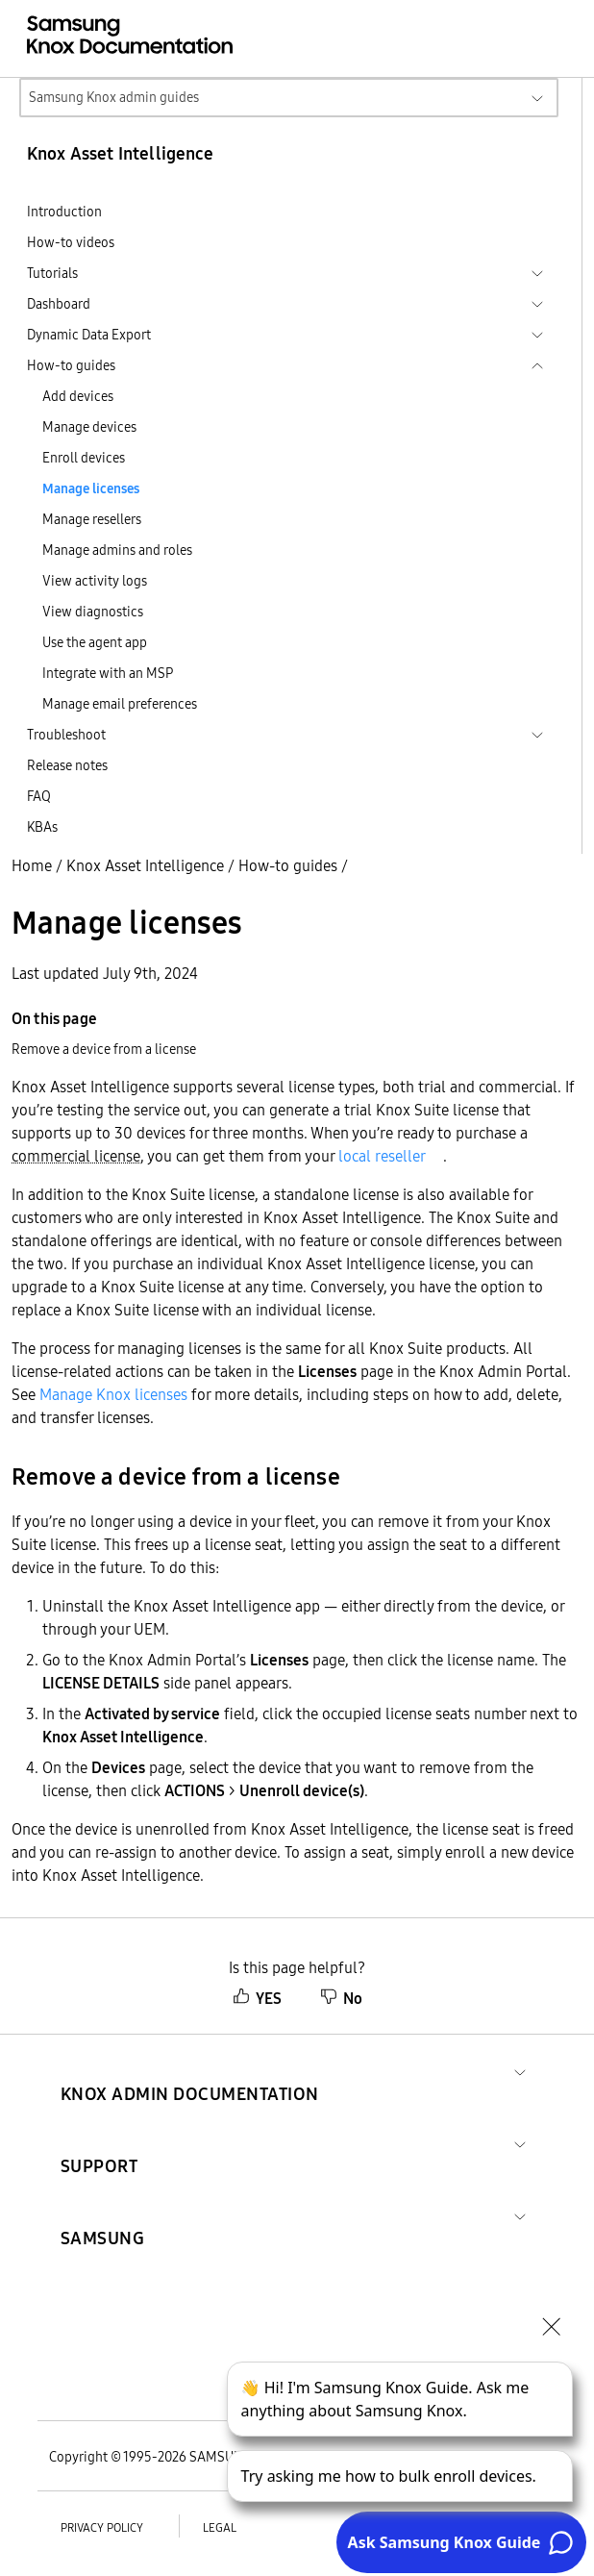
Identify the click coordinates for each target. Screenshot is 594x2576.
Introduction (64, 211)
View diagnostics (92, 611)
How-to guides (287, 865)
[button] (190, 2071)
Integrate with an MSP (107, 673)
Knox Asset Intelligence (145, 865)
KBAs (42, 827)
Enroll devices (83, 457)
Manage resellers (91, 519)
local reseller (382, 1155)
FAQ (39, 796)
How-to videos (70, 242)
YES (257, 1998)
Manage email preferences (119, 703)
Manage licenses (90, 488)
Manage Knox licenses (113, 1394)
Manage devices (89, 427)
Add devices (77, 396)
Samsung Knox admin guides (114, 97)
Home (32, 865)
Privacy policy (102, 2527)
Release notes (67, 765)
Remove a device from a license (104, 1049)
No (341, 1998)
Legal (219, 2527)
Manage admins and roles (117, 550)
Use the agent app (94, 642)
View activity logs (94, 580)
